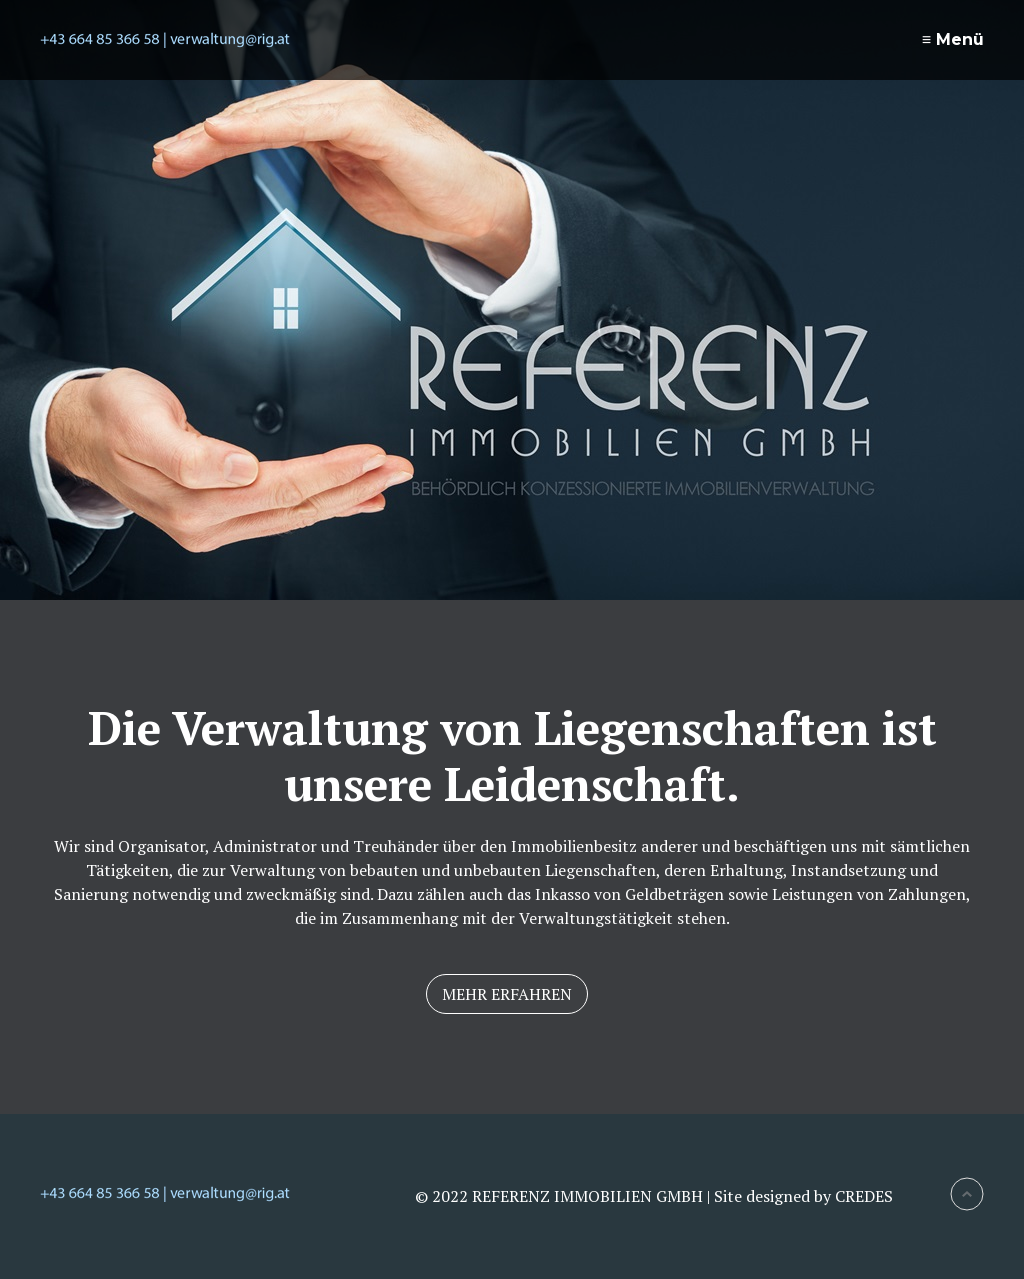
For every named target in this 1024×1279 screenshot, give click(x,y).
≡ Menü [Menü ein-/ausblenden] (953, 39)
